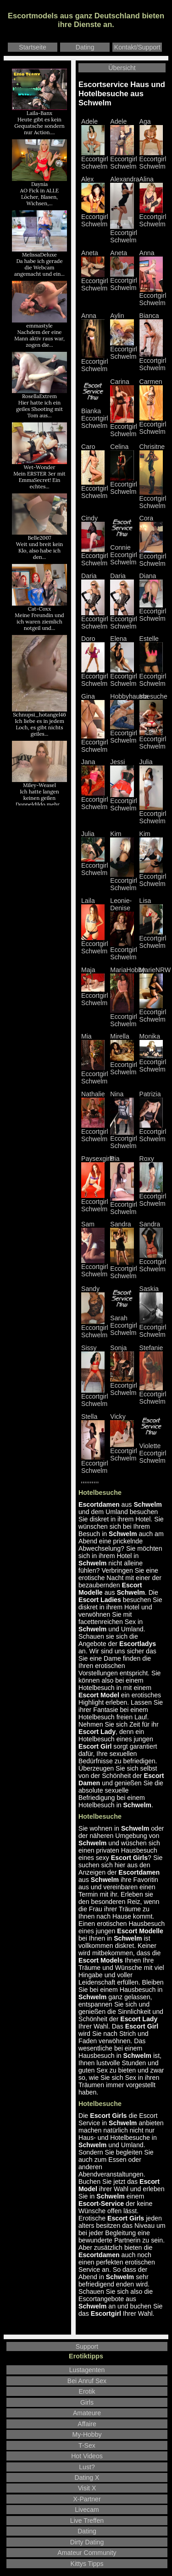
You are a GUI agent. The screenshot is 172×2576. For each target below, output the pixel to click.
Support (87, 2346)
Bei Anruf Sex (86, 2381)
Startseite (32, 47)
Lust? (86, 2467)
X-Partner (86, 2499)
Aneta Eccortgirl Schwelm (123, 270)
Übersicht (121, 67)
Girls (87, 2402)
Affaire (87, 2424)
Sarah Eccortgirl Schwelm (123, 1322)
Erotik (87, 2391)
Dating (85, 47)
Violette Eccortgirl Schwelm (152, 1450)
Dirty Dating (87, 2542)
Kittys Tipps (87, 2563)
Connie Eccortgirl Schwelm (123, 552)
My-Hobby (86, 2434)
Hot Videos (87, 2456)
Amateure (87, 2413)
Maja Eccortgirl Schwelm (94, 986)
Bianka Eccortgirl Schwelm (94, 415)
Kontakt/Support (137, 47)
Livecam (87, 2509)
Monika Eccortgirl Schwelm (152, 1053)
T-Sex (86, 2445)
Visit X (87, 2488)
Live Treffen (87, 2520)
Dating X (87, 2477)
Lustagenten (87, 2370)
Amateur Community (86, 2552)
